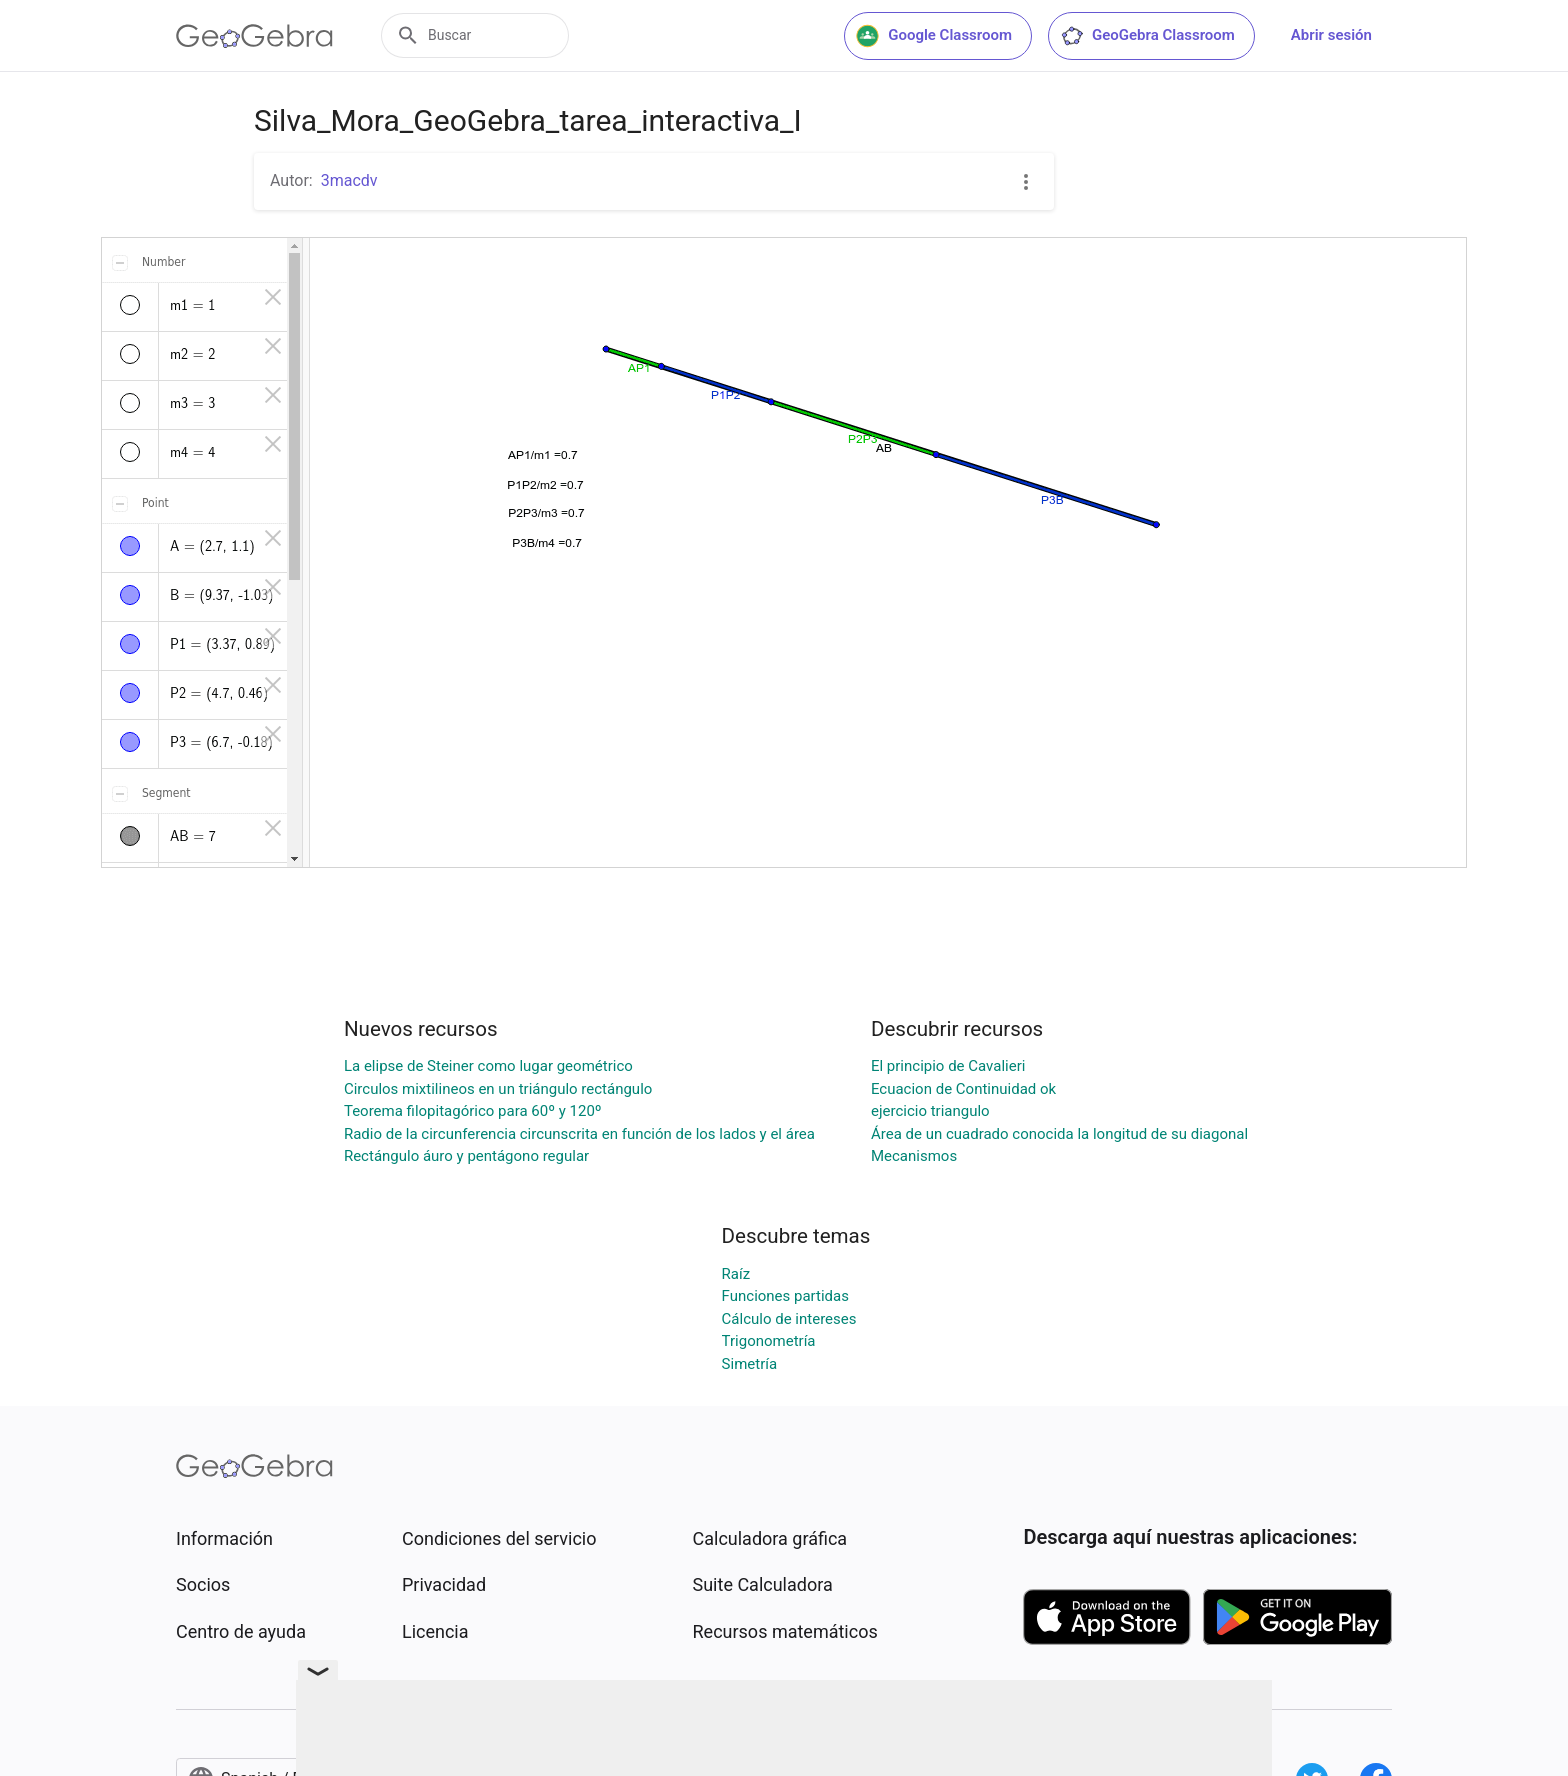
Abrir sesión (1331, 35)
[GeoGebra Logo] (254, 36)
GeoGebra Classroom (1147, 36)
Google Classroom (934, 36)
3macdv (349, 180)
